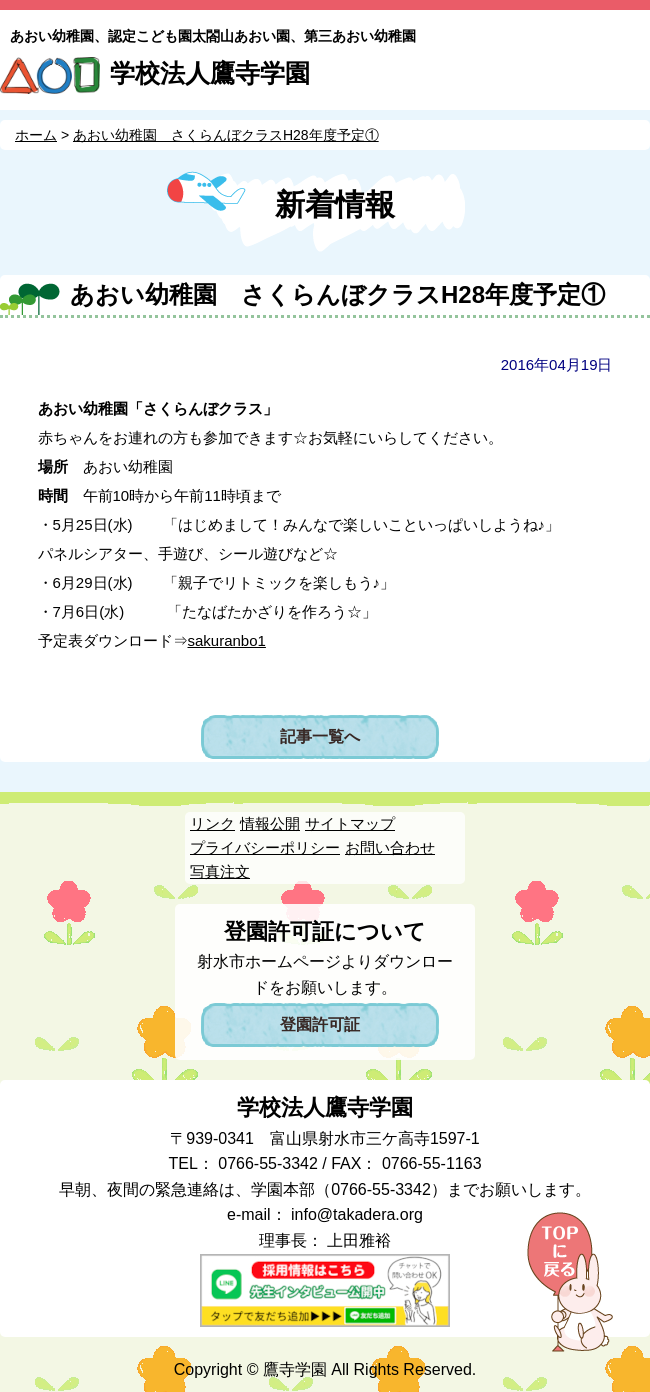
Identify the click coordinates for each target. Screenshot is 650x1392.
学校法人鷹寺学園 (210, 73)
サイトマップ (350, 823)
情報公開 (270, 823)
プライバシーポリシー (265, 847)
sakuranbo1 (227, 640)
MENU (627, 77)
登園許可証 (320, 1024)
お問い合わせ (390, 847)
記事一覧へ (320, 736)
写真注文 (220, 871)
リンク (212, 823)
